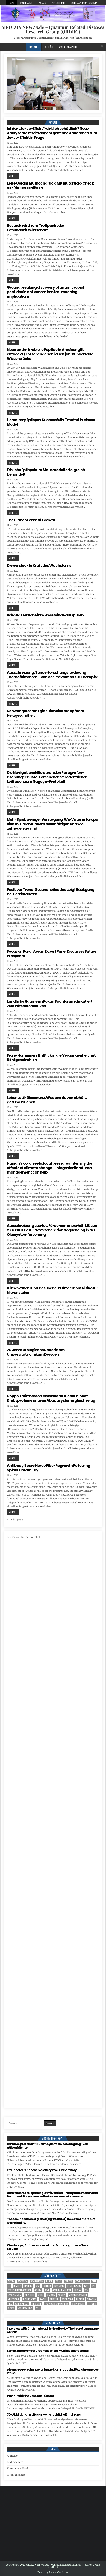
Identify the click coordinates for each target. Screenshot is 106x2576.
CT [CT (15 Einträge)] (9, 2286)
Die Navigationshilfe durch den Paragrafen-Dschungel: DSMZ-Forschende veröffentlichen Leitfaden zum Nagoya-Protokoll (47, 777)
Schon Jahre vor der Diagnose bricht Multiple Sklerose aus (47, 2351)
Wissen (42, 2)
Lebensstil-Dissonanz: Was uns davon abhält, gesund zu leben (47, 1100)
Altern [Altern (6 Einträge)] (11, 2281)
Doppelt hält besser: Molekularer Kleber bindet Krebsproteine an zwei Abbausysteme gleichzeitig (51, 1398)
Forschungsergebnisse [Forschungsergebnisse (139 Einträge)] (19, 2290)
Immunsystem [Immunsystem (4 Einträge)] (14, 2295)
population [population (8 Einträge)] (67, 2299)
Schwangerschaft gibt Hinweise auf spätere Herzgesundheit (45, 713)
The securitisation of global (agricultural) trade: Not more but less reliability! (51, 2221)
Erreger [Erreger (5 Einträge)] (47, 2286)
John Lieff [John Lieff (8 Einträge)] (29, 2295)
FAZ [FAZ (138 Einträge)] (93, 2286)
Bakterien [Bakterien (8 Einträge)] (22, 2281)
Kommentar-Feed (17, 2468)
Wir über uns (58, 2)
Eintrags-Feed (15, 2462)
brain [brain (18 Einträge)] (58, 2281)
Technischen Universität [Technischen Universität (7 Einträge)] (57, 2303)
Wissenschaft (26, 2)
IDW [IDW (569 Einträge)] (86, 2290)
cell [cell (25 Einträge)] (94, 2281)
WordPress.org (16, 2474)
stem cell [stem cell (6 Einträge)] (36, 2303)
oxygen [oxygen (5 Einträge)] (43, 2299)
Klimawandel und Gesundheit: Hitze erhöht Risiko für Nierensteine (52, 1290)
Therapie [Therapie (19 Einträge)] (92, 2303)
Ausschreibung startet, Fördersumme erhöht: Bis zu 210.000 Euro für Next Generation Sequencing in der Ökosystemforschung (52, 1230)
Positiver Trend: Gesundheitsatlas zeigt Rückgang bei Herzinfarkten (50, 892)
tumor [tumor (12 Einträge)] (11, 2308)
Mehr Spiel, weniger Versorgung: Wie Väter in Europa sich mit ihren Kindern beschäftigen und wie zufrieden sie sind (52, 824)
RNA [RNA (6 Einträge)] (10, 2303)
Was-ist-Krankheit (68, 47)
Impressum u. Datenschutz (84, 2)
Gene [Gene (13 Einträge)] (47, 2290)
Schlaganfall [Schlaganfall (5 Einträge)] (21, 2303)
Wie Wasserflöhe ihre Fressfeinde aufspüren (45, 615)
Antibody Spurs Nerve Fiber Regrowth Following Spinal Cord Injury (48, 1468)
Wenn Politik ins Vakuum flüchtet (30, 2396)
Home (11, 2)
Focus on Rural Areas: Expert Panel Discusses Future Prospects (51, 953)
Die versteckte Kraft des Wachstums (39, 565)
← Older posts (15, 1519)
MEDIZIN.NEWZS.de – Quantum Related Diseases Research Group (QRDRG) (53, 29)
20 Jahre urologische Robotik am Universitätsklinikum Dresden (36, 1352)
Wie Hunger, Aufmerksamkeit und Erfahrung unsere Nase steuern (47, 2247)
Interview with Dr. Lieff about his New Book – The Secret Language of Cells (53, 2330)
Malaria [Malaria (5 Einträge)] (51, 2295)
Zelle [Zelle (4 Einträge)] (38, 2308)
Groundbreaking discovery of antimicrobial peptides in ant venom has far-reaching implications (45, 292)
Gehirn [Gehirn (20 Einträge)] (37, 2290)
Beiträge (49, 47)
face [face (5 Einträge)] (86, 2286)
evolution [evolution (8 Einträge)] (59, 2286)
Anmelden (13, 2455)
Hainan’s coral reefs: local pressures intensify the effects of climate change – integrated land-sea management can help (49, 1168)
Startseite (34, 47)
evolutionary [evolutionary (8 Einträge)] (74, 2286)
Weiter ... (13, 176)
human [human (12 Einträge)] (77, 2290)
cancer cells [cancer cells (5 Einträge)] (82, 2281)
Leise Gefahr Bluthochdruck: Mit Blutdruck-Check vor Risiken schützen (50, 185)
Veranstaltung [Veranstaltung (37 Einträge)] (25, 2308)
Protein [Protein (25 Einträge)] (80, 2299)
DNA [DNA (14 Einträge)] (37, 2286)
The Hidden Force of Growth (31, 520)
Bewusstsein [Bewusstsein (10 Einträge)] (37, 2281)
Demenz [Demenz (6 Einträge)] (17, 2286)
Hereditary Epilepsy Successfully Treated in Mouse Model (51, 422)
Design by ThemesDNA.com (53, 2572)
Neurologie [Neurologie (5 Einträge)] (13, 2299)
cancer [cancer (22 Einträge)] (68, 2281)
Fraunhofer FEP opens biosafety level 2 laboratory (42, 2170)
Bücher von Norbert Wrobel (23, 1537)
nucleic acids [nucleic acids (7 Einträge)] (29, 2299)
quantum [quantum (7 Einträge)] (91, 2299)
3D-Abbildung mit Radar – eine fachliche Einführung (44, 2414)
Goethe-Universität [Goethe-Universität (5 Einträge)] (61, 2290)
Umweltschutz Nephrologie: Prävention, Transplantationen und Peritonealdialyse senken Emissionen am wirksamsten (52, 2195)
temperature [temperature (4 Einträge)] (78, 2303)
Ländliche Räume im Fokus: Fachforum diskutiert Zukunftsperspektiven (49, 1003)
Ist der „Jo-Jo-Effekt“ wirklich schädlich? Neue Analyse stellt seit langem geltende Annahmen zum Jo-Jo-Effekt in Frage (52, 133)
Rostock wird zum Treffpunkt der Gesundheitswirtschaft (35, 228)
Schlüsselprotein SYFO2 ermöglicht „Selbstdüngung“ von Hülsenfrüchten (47, 2146)
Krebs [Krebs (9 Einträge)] (40, 2295)
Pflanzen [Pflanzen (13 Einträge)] (54, 2299)
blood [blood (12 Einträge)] (49, 2281)
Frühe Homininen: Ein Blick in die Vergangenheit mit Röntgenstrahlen (51, 1057)
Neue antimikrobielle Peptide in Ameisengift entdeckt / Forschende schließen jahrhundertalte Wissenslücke (50, 354)
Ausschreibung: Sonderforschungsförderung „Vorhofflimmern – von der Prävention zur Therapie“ (53, 674)
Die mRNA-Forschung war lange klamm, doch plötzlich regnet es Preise (52, 2371)
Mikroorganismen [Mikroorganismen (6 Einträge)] (78, 2295)
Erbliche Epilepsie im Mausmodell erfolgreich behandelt (46, 472)
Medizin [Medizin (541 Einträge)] (61, 2295)
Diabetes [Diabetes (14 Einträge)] (28, 2286)
